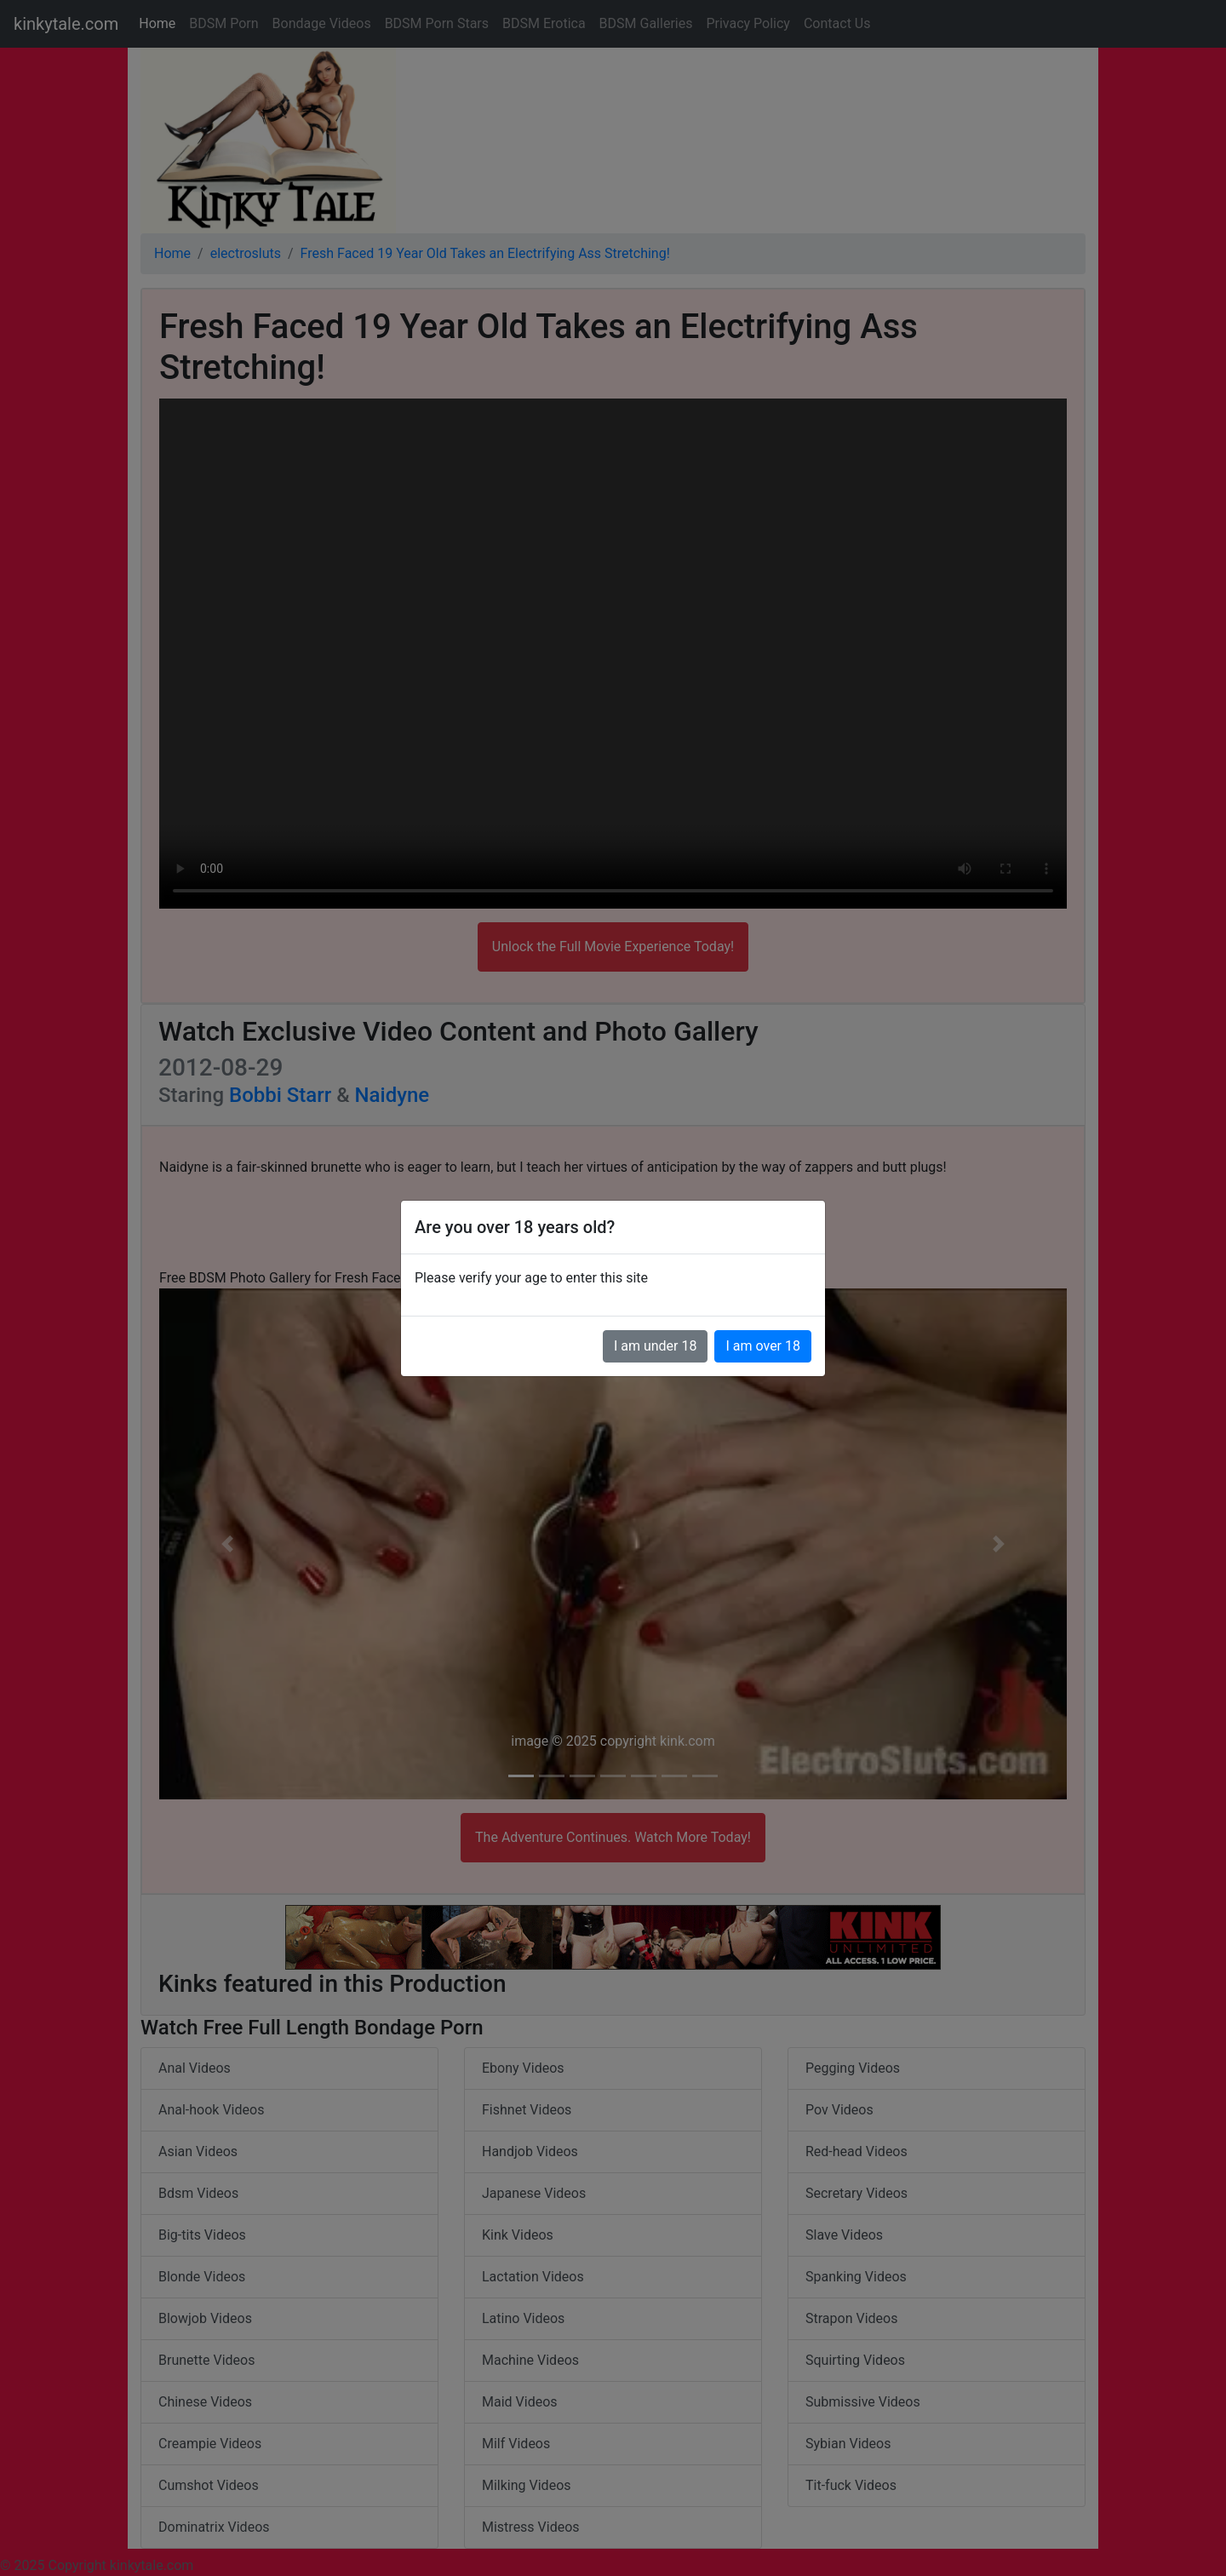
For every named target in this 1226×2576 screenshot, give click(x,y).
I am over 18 (762, 1346)
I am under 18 (655, 1346)
